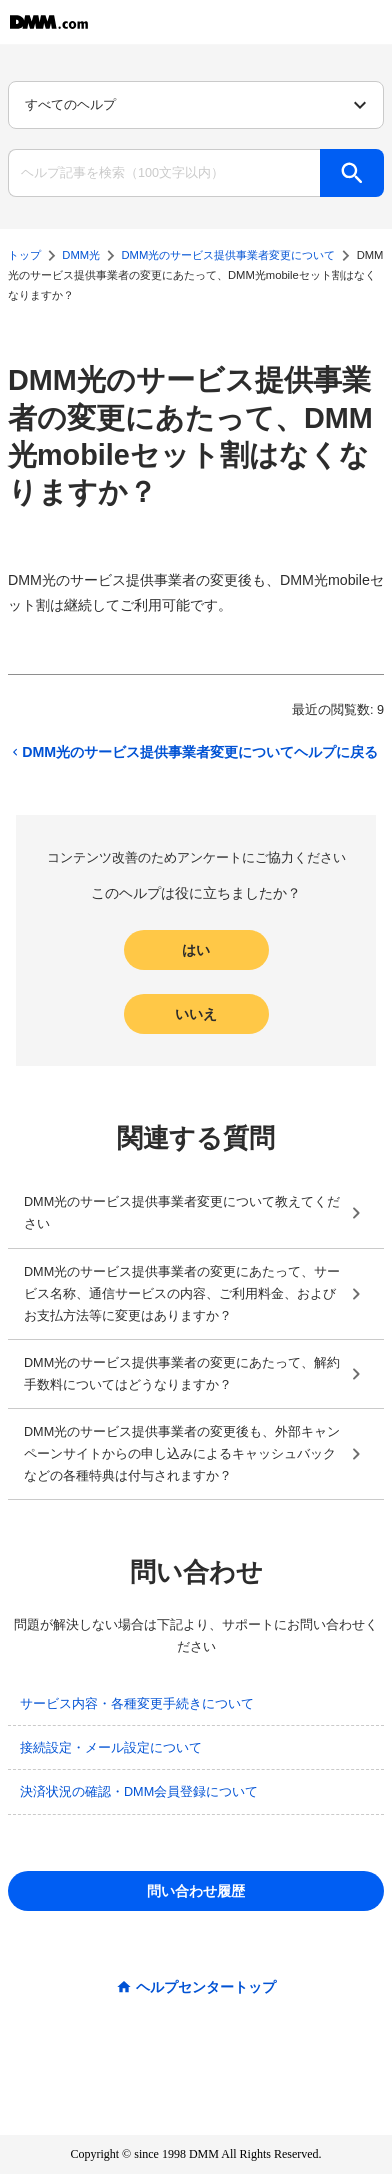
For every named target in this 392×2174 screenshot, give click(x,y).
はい (196, 950)
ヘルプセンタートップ (206, 1987)
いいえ (196, 1014)
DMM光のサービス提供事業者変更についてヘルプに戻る (193, 752)
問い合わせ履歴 (196, 1891)
